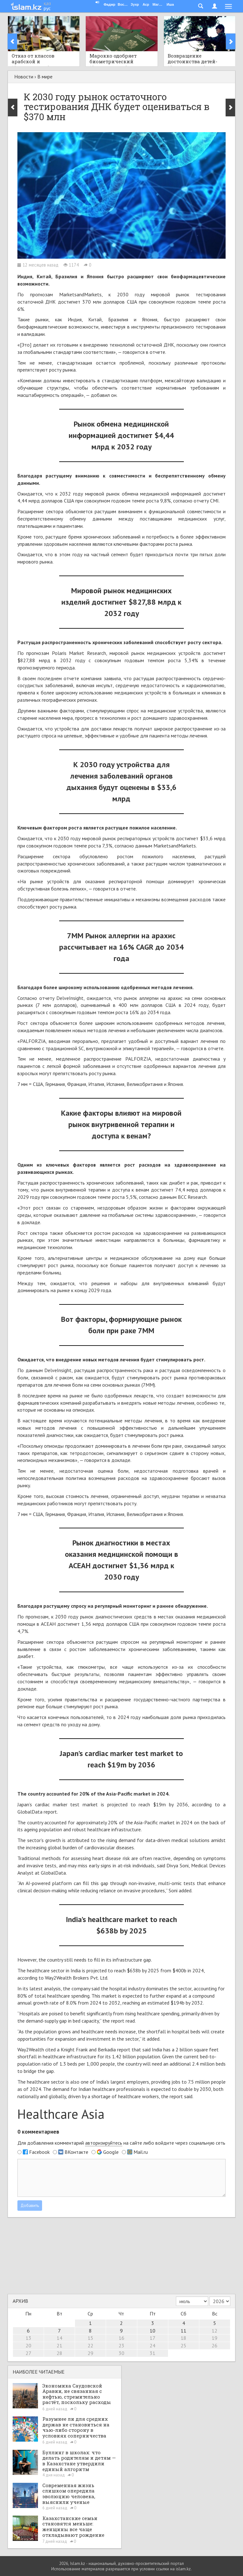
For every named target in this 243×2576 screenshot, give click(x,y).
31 (152, 2353)
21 (59, 2345)
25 (183, 2345)
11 (183, 2330)
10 (152, 2330)
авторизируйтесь (103, 2143)
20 (28, 2345)
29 (90, 2353)
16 (121, 2338)
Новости (23, 76)
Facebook (39, 2151)
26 (214, 2345)
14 (59, 2338)
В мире (45, 76)
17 (152, 2338)
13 (28, 2338)
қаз (47, 3)
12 (214, 2330)
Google (111, 2151)
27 (28, 2353)
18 (183, 2338)
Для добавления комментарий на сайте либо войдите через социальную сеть (121, 2143)
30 (121, 2353)
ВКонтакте (76, 2151)
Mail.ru (141, 2151)
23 (121, 2345)
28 (59, 2353)
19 (214, 2338)
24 (152, 2345)
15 (90, 2338)
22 (90, 2345)
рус (47, 8)
